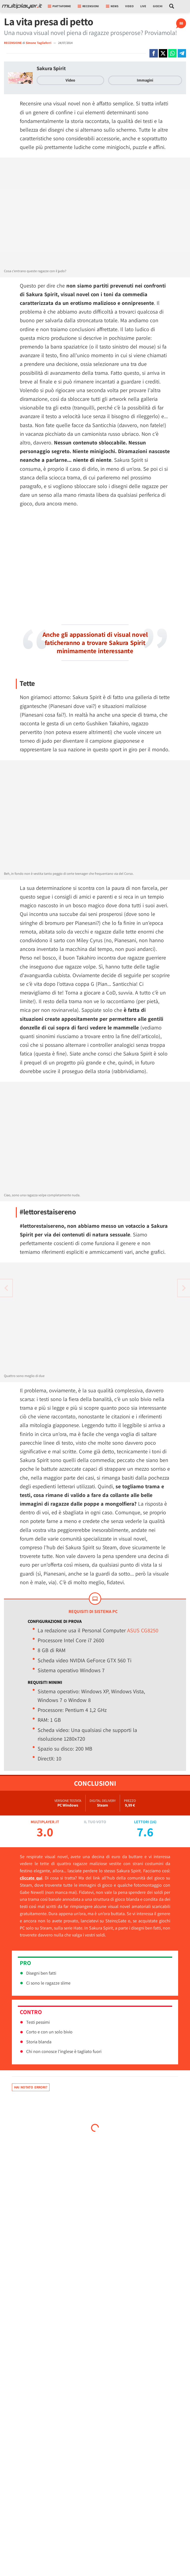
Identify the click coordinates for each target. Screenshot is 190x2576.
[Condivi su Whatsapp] (172, 53)
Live (143, 6)
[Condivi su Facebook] (153, 53)
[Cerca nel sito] (172, 6)
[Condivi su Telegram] (182, 53)
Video (129, 6)
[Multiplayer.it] (22, 6)
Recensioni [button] (88, 6)
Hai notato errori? (30, 2087)
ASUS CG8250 (142, 1630)
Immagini (145, 80)
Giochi (158, 6)
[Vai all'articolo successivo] (6, 1288)
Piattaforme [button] (59, 6)
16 (153, 1821)
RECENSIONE (13, 43)
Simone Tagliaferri (39, 43)
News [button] (112, 6)
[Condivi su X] (163, 53)
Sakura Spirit (51, 68)
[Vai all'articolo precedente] (184, 1288)
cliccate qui (31, 1878)
